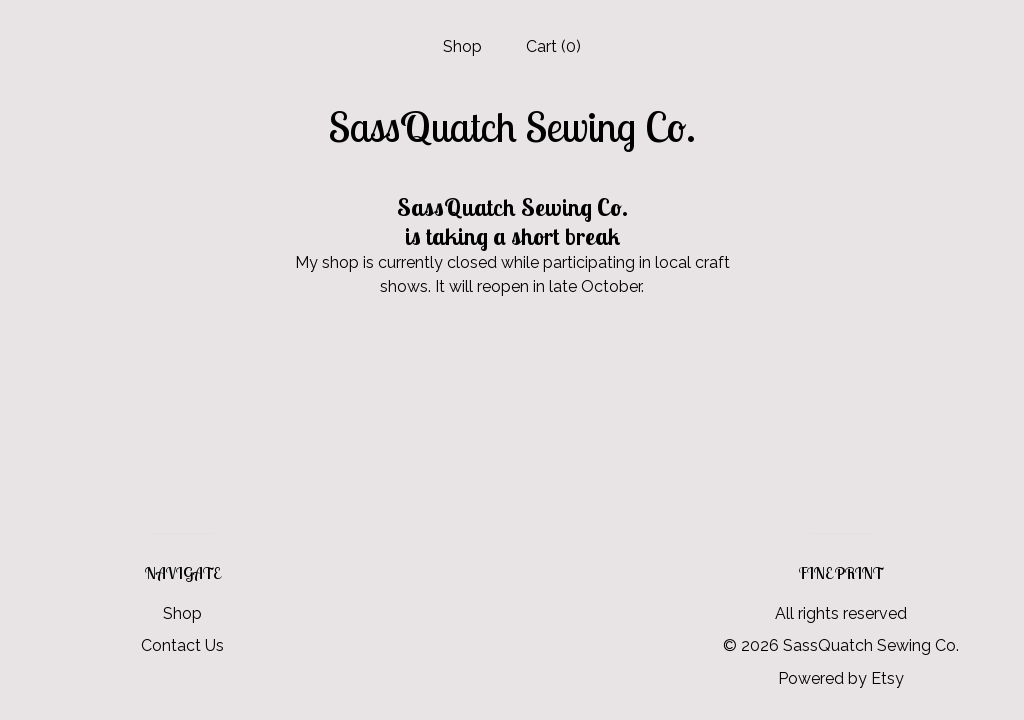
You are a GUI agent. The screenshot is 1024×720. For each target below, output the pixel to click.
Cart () (553, 46)
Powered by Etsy (841, 678)
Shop (462, 46)
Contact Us (182, 645)
